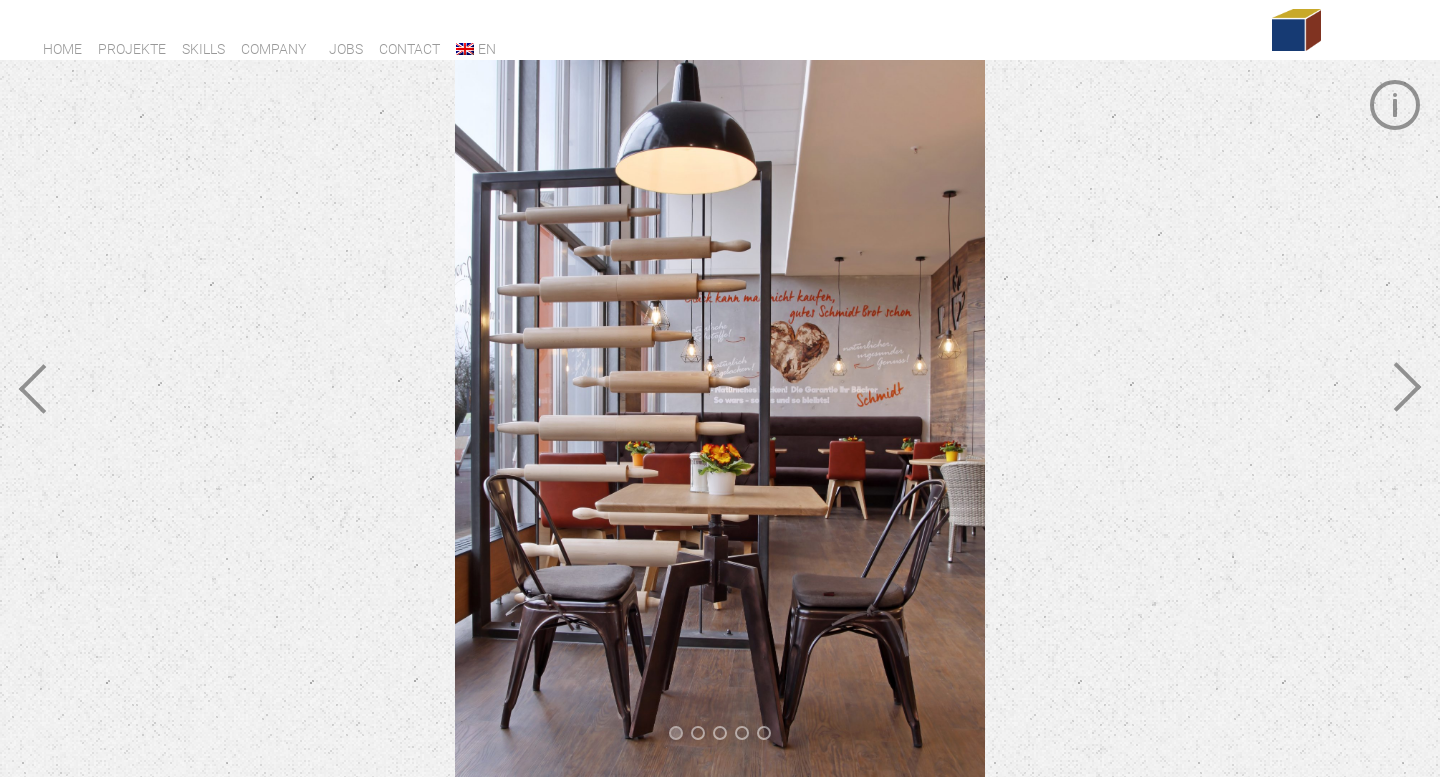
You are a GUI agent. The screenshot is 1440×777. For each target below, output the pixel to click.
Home (62, 49)
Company (273, 49)
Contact (409, 49)
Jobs (346, 49)
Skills (203, 49)
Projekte (132, 49)
